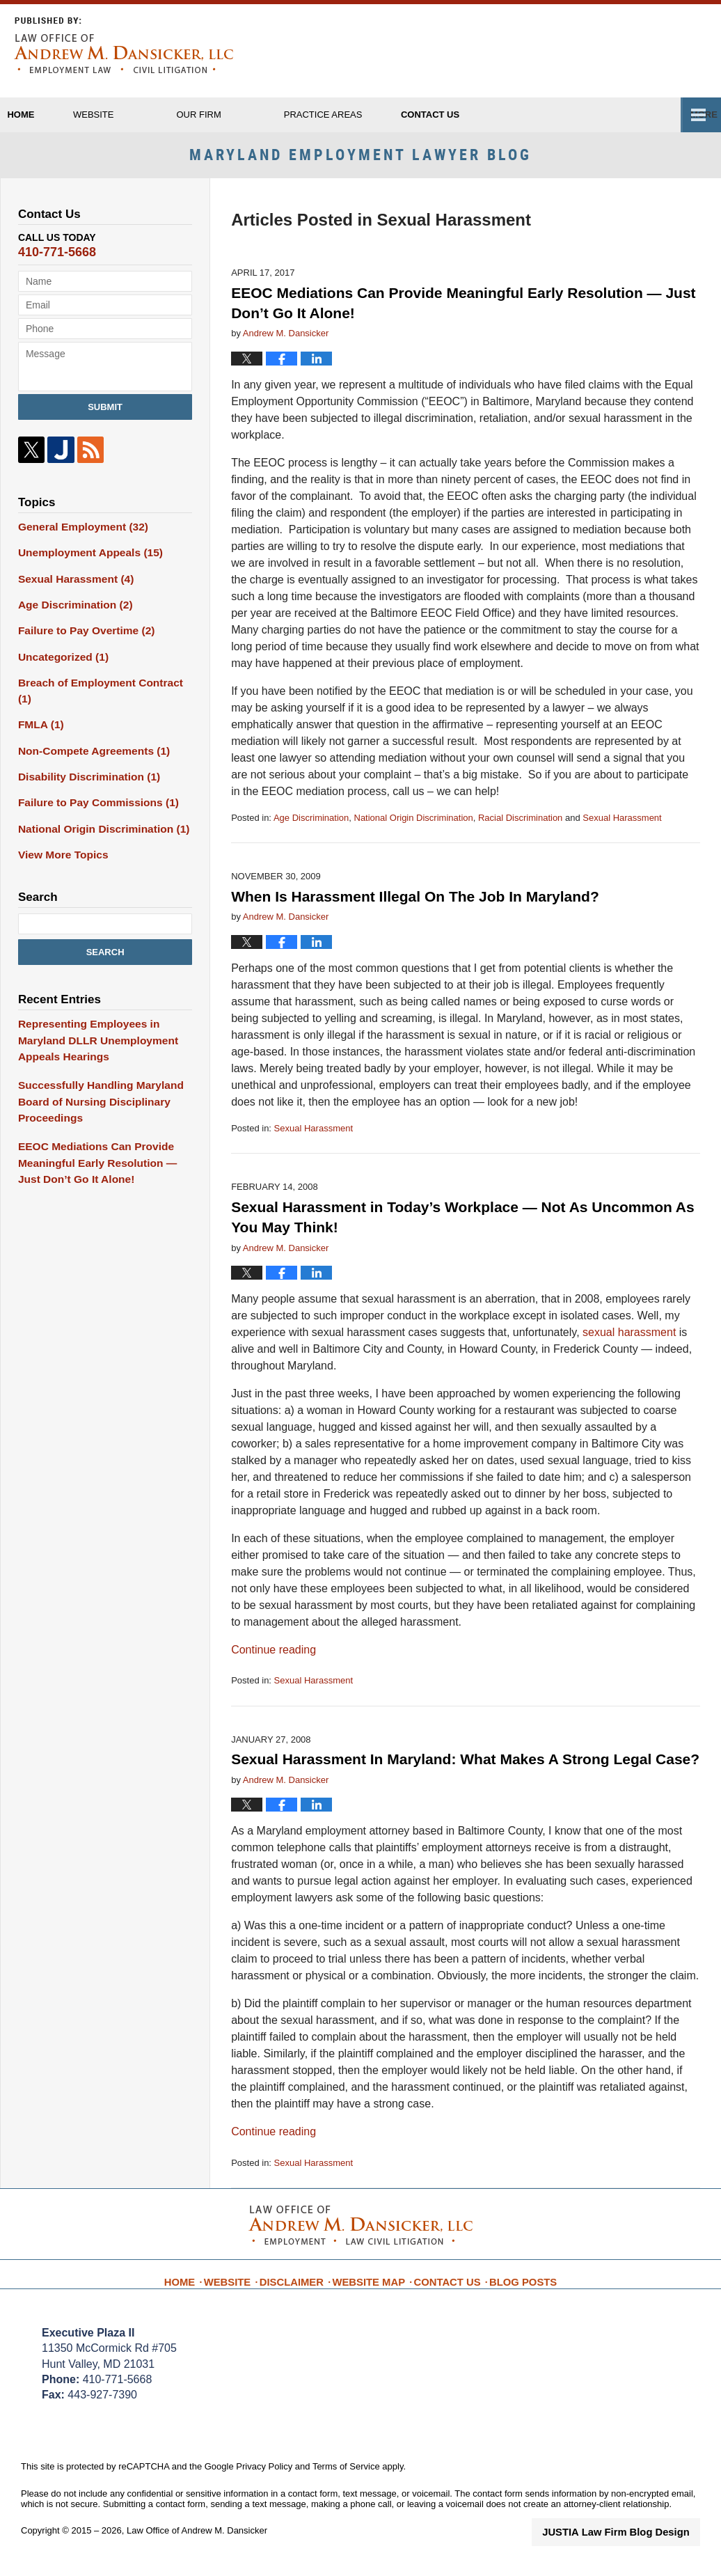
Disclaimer (302, 2286)
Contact (502, 114)
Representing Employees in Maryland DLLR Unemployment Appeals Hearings (104, 1014)
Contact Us (444, 2286)
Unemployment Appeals (83, 562)
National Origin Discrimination (413, 830)
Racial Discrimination (520, 830)
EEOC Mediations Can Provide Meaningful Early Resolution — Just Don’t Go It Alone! (101, 1126)
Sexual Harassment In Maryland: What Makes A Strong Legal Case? (465, 1772)
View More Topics (59, 830)
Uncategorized (59, 660)
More (692, 114)
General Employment (77, 538)
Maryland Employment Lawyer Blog (123, 45)
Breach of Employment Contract (100, 684)
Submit (105, 419)
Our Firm (247, 114)
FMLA (38, 708)
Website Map (373, 2286)
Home (44, 114)
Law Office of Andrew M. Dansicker (197, 2543)
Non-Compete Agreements (86, 733)
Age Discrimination (311, 830)
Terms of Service (346, 2479)
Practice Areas (371, 114)
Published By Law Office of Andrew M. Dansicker (640, 51)
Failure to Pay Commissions (91, 781)
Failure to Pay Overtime (79, 635)
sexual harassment (631, 1345)
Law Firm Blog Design (633, 2544)
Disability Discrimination (82, 757)
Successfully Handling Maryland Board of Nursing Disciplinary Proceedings (93, 1070)
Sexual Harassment (622, 830)
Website (141, 114)
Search (105, 928)
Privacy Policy (264, 2479)
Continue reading (273, 1662)
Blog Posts (514, 2286)
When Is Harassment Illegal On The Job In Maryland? (415, 909)
